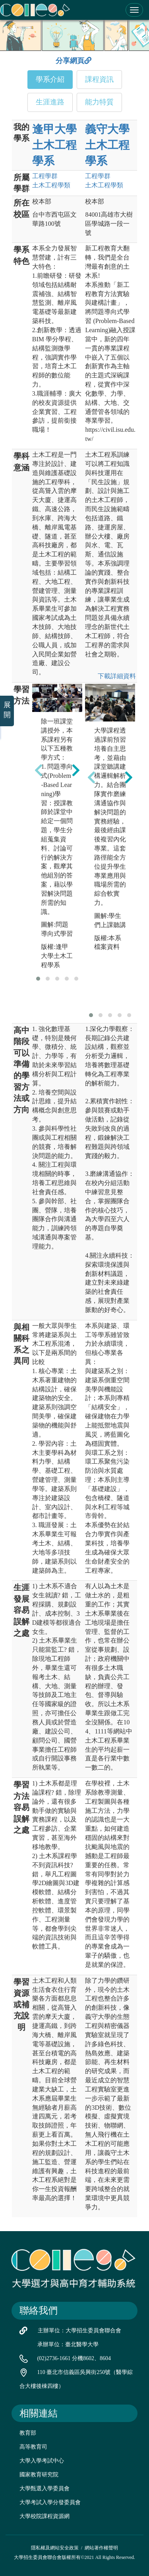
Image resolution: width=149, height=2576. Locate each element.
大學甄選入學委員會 (44, 2488)
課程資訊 (99, 79)
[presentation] (38, 770)
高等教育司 (33, 2447)
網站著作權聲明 (101, 2548)
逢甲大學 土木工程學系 (54, 145)
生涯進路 (50, 102)
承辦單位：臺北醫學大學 (68, 2344)
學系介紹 (50, 79)
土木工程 (51, 185)
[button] (38, 979)
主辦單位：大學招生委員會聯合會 (79, 2331)
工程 (45, 176)
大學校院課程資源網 (44, 2516)
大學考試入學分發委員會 (50, 2502)
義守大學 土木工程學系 (107, 145)
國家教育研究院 (38, 2475)
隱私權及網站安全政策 (55, 2548)
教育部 (27, 2433)
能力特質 (99, 102)
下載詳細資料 (117, 676)
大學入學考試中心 (41, 2461)
